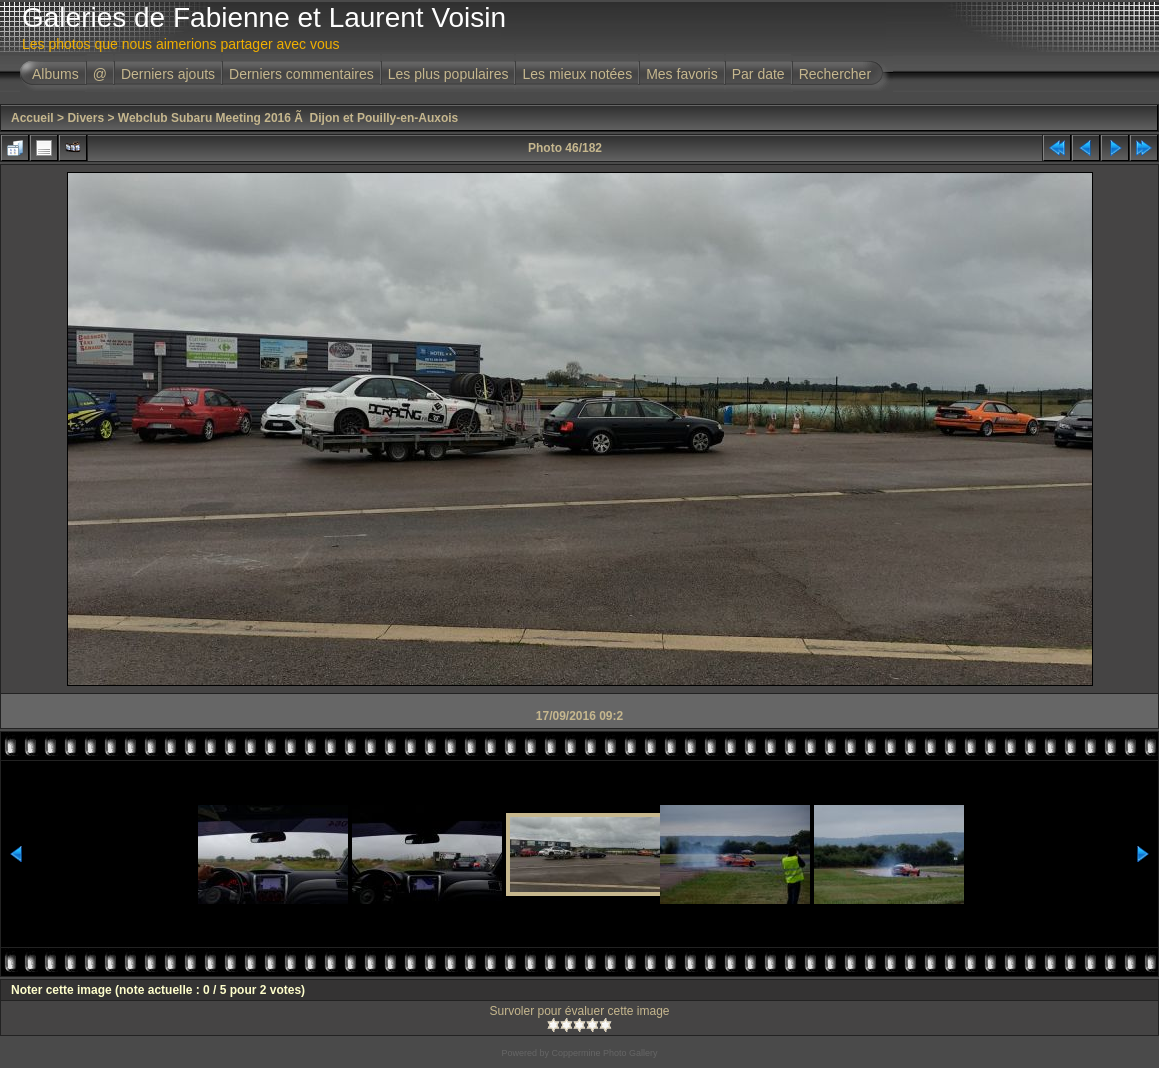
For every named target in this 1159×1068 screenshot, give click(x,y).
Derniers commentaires (301, 74)
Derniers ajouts (168, 74)
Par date (758, 74)
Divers (85, 118)
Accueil (32, 118)
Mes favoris (682, 74)
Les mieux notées (577, 74)
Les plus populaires (448, 74)
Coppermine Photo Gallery (604, 1053)
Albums (55, 74)
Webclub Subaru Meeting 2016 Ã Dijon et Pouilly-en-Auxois (288, 118)
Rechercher (835, 74)
